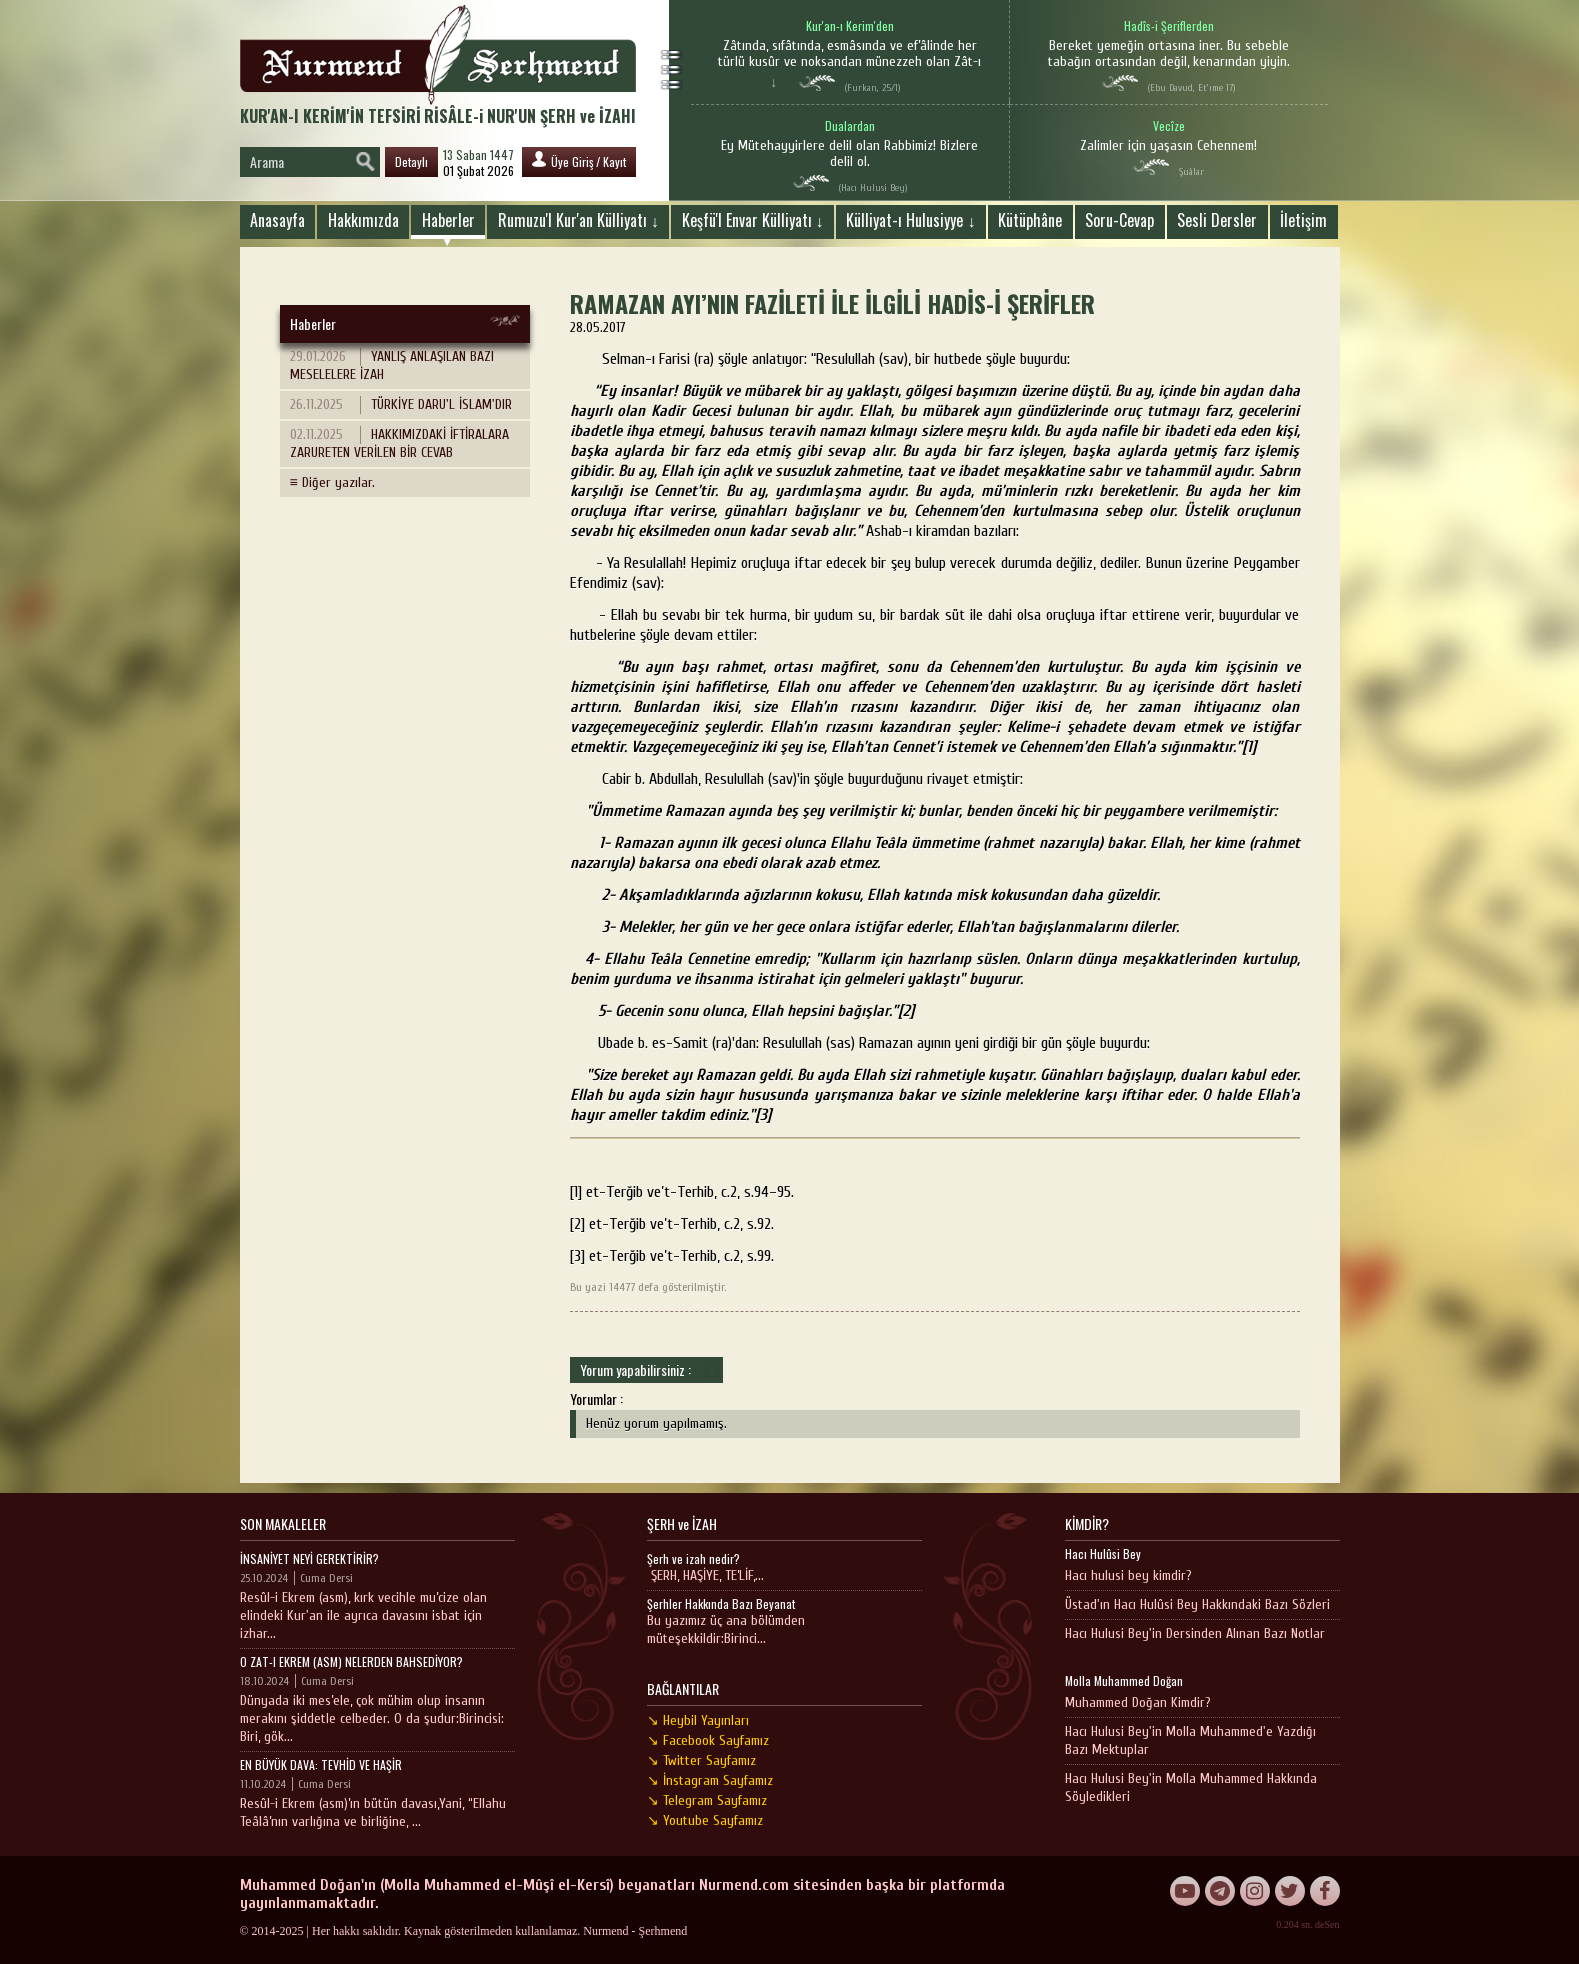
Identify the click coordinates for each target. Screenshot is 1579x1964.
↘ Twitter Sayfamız (701, 1760)
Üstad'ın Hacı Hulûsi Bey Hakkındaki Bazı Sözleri (1197, 1604)
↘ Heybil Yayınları (698, 1720)
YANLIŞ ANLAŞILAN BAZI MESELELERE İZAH (392, 365)
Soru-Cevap (1119, 220)
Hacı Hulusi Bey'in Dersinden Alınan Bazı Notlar (1195, 1633)
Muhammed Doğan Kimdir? (1138, 1702)
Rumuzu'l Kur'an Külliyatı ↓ (578, 220)
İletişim (1303, 220)
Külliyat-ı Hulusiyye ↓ (910, 220)
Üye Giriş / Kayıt (579, 160)
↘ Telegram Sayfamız (707, 1800)
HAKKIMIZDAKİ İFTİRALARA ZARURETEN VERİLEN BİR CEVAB (399, 443)
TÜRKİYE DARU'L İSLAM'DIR (401, 405)
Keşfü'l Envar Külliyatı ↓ (753, 220)
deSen (1327, 1924)
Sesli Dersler (1217, 220)
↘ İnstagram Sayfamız (710, 1780)
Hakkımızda (363, 220)
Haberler (448, 220)
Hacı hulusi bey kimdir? (1128, 1575)
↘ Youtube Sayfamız (705, 1820)
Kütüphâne (1030, 220)
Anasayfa (277, 220)
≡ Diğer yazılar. (332, 482)
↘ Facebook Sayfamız (708, 1740)
